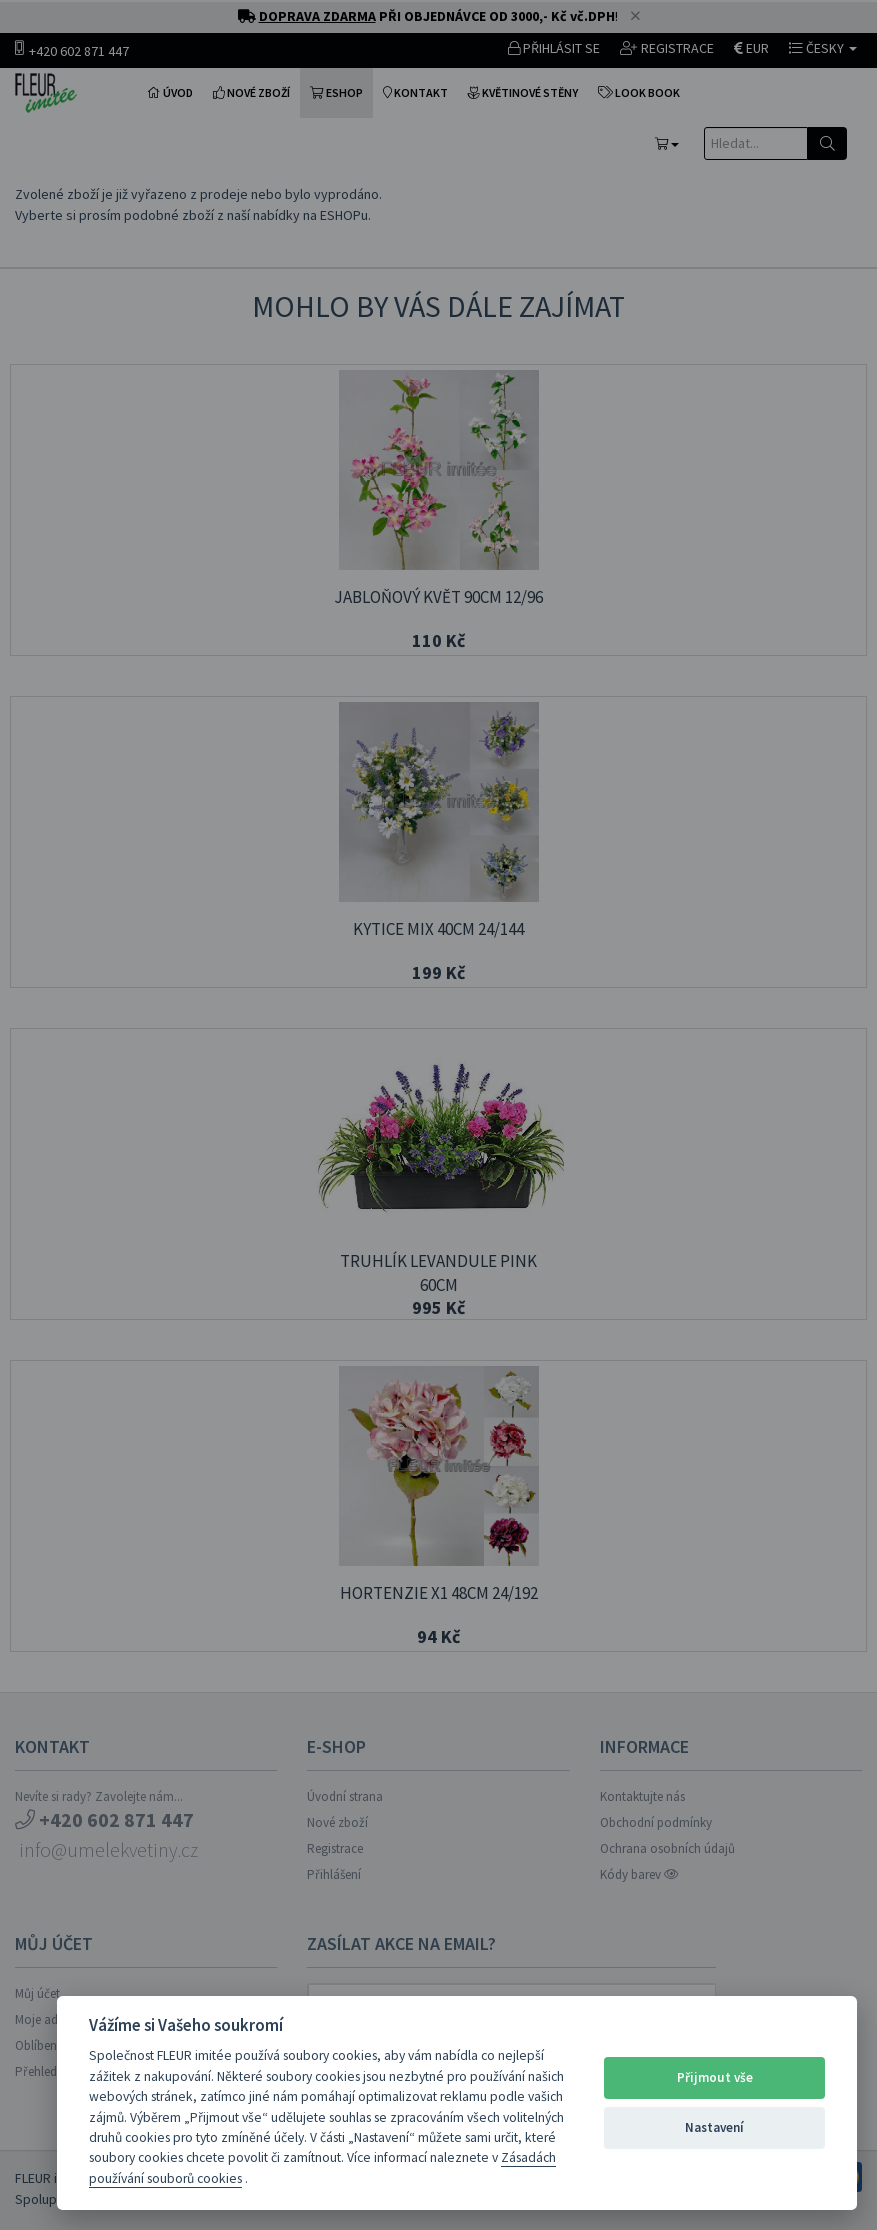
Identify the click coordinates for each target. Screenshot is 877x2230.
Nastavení (714, 2127)
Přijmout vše (715, 2077)
